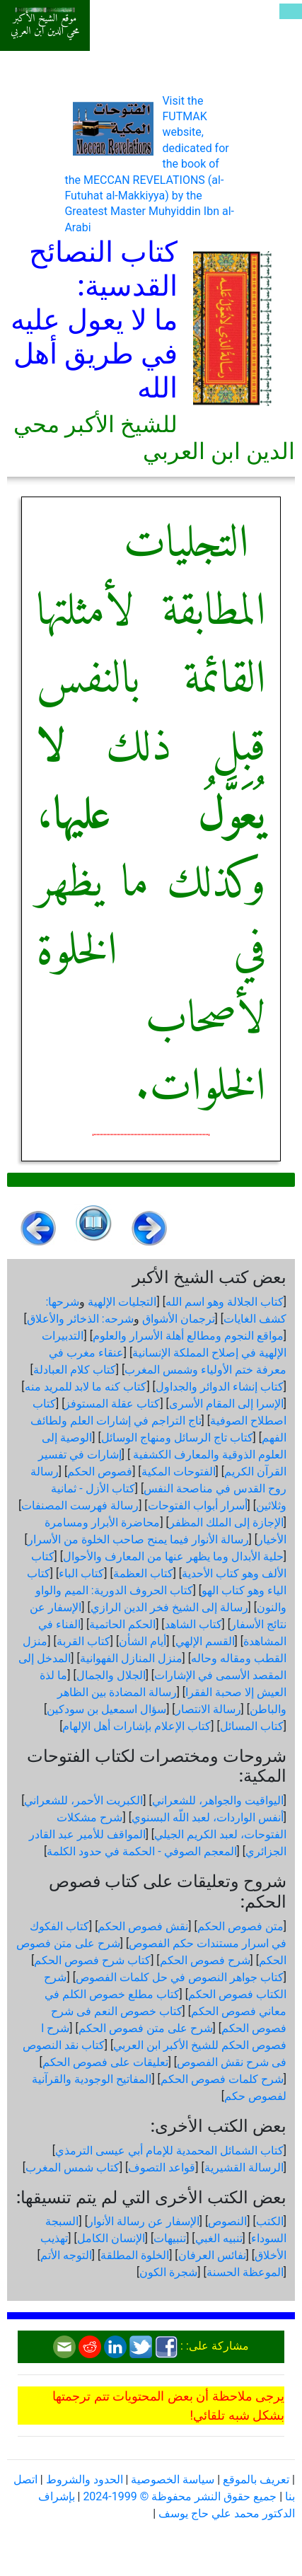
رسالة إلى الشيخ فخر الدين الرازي (169, 1607)
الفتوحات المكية (178, 1471)
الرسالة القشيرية (244, 2167)
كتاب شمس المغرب (72, 2167)
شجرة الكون (168, 2272)
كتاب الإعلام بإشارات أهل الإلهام (136, 1726)
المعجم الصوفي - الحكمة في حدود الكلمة (141, 1851)
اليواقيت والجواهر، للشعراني (218, 1800)
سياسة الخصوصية (172, 2479)
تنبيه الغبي (219, 2238)
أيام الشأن (142, 1641)
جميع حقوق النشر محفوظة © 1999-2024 (180, 2496)
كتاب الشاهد (193, 1624)
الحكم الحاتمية (122, 1624)
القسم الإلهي (205, 1641)
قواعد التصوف (161, 2167)
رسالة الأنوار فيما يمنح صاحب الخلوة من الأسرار (138, 1539)
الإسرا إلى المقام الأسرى (226, 1403)
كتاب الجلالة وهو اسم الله (224, 1302)
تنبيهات (169, 2238)
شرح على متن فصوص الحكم (146, 2028)
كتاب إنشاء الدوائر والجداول (220, 1386)
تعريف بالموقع (256, 2479)
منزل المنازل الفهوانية (131, 1658)
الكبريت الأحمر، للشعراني (83, 1800)
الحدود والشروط (84, 2479)
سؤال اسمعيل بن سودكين (106, 1709)
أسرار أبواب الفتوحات (198, 1505)
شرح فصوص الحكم (205, 1960)
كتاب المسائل (252, 1726)
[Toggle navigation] (290, 11)
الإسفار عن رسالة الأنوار (143, 2221)
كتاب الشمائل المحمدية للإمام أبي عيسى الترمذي (169, 2150)
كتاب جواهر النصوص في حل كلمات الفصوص (180, 1977)
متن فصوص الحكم (240, 1926)
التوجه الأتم (66, 2255)
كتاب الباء (81, 1573)
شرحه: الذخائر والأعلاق (80, 1318)
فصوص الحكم (99, 1471)
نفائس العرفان (212, 2255)
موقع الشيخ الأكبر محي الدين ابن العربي (45, 24)
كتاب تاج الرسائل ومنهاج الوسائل (177, 1437)
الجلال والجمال (111, 1675)
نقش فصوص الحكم (143, 1926)
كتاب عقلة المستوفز (112, 1403)
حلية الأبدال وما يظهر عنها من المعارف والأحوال (173, 1556)
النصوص (227, 2221)
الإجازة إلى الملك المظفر (226, 1522)
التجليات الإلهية (122, 1302)
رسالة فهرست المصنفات (80, 1505)
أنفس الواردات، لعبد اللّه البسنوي (208, 1817)
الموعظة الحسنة (245, 2272)
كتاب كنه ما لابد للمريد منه (86, 1386)
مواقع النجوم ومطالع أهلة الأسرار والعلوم (188, 1335)
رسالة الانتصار (208, 1709)
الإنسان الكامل (111, 2238)
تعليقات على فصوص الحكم (105, 2062)
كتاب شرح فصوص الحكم (92, 1960)
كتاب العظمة (143, 1573)
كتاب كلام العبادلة (74, 1369)
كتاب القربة (83, 1641)
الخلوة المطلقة (134, 2255)
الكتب (270, 2221)
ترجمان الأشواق (178, 1318)
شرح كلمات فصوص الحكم (222, 2079)
